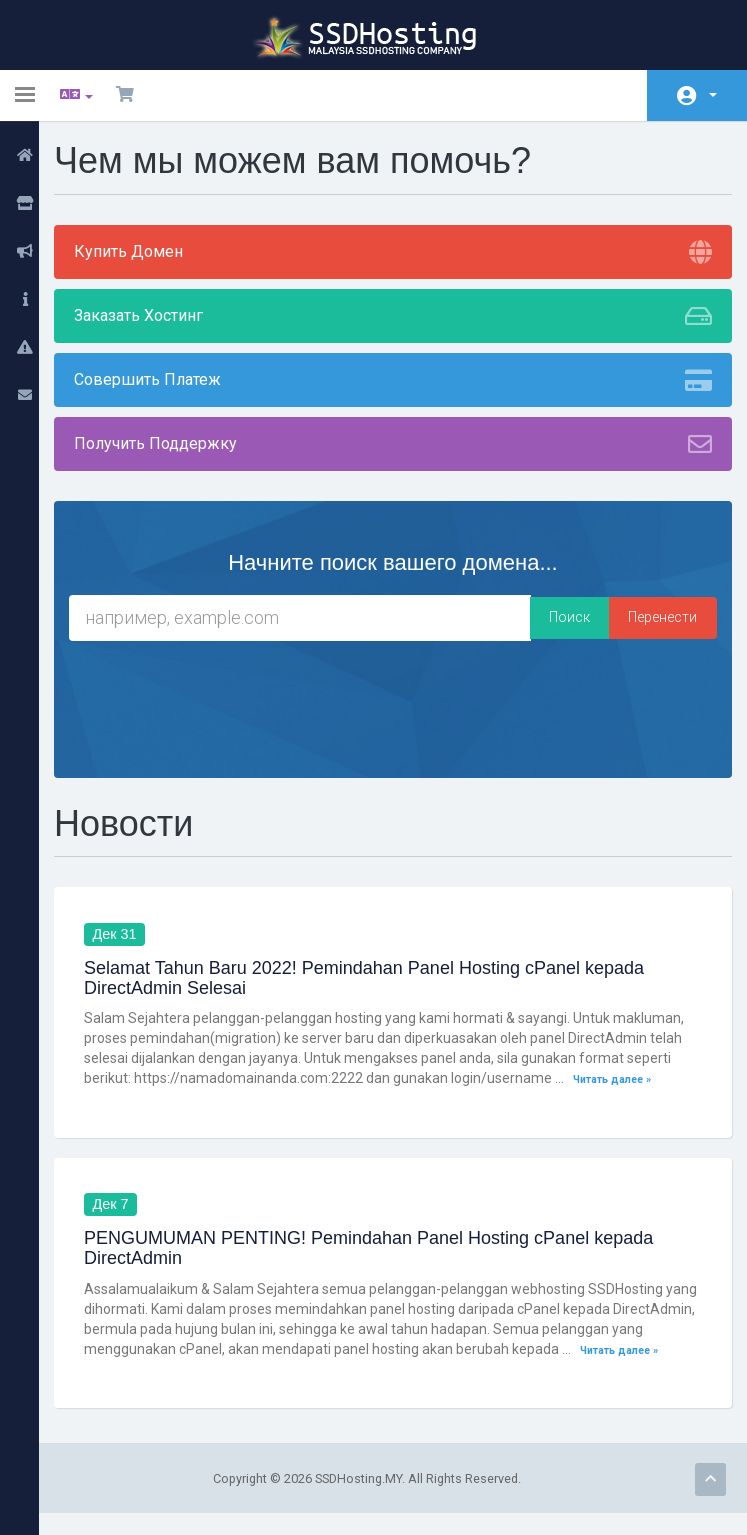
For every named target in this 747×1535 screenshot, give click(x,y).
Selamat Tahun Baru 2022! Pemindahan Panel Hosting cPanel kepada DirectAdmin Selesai (375, 978)
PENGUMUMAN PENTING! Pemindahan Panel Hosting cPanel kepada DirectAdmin (379, 1249)
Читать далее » (623, 1079)
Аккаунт (713, 95)
